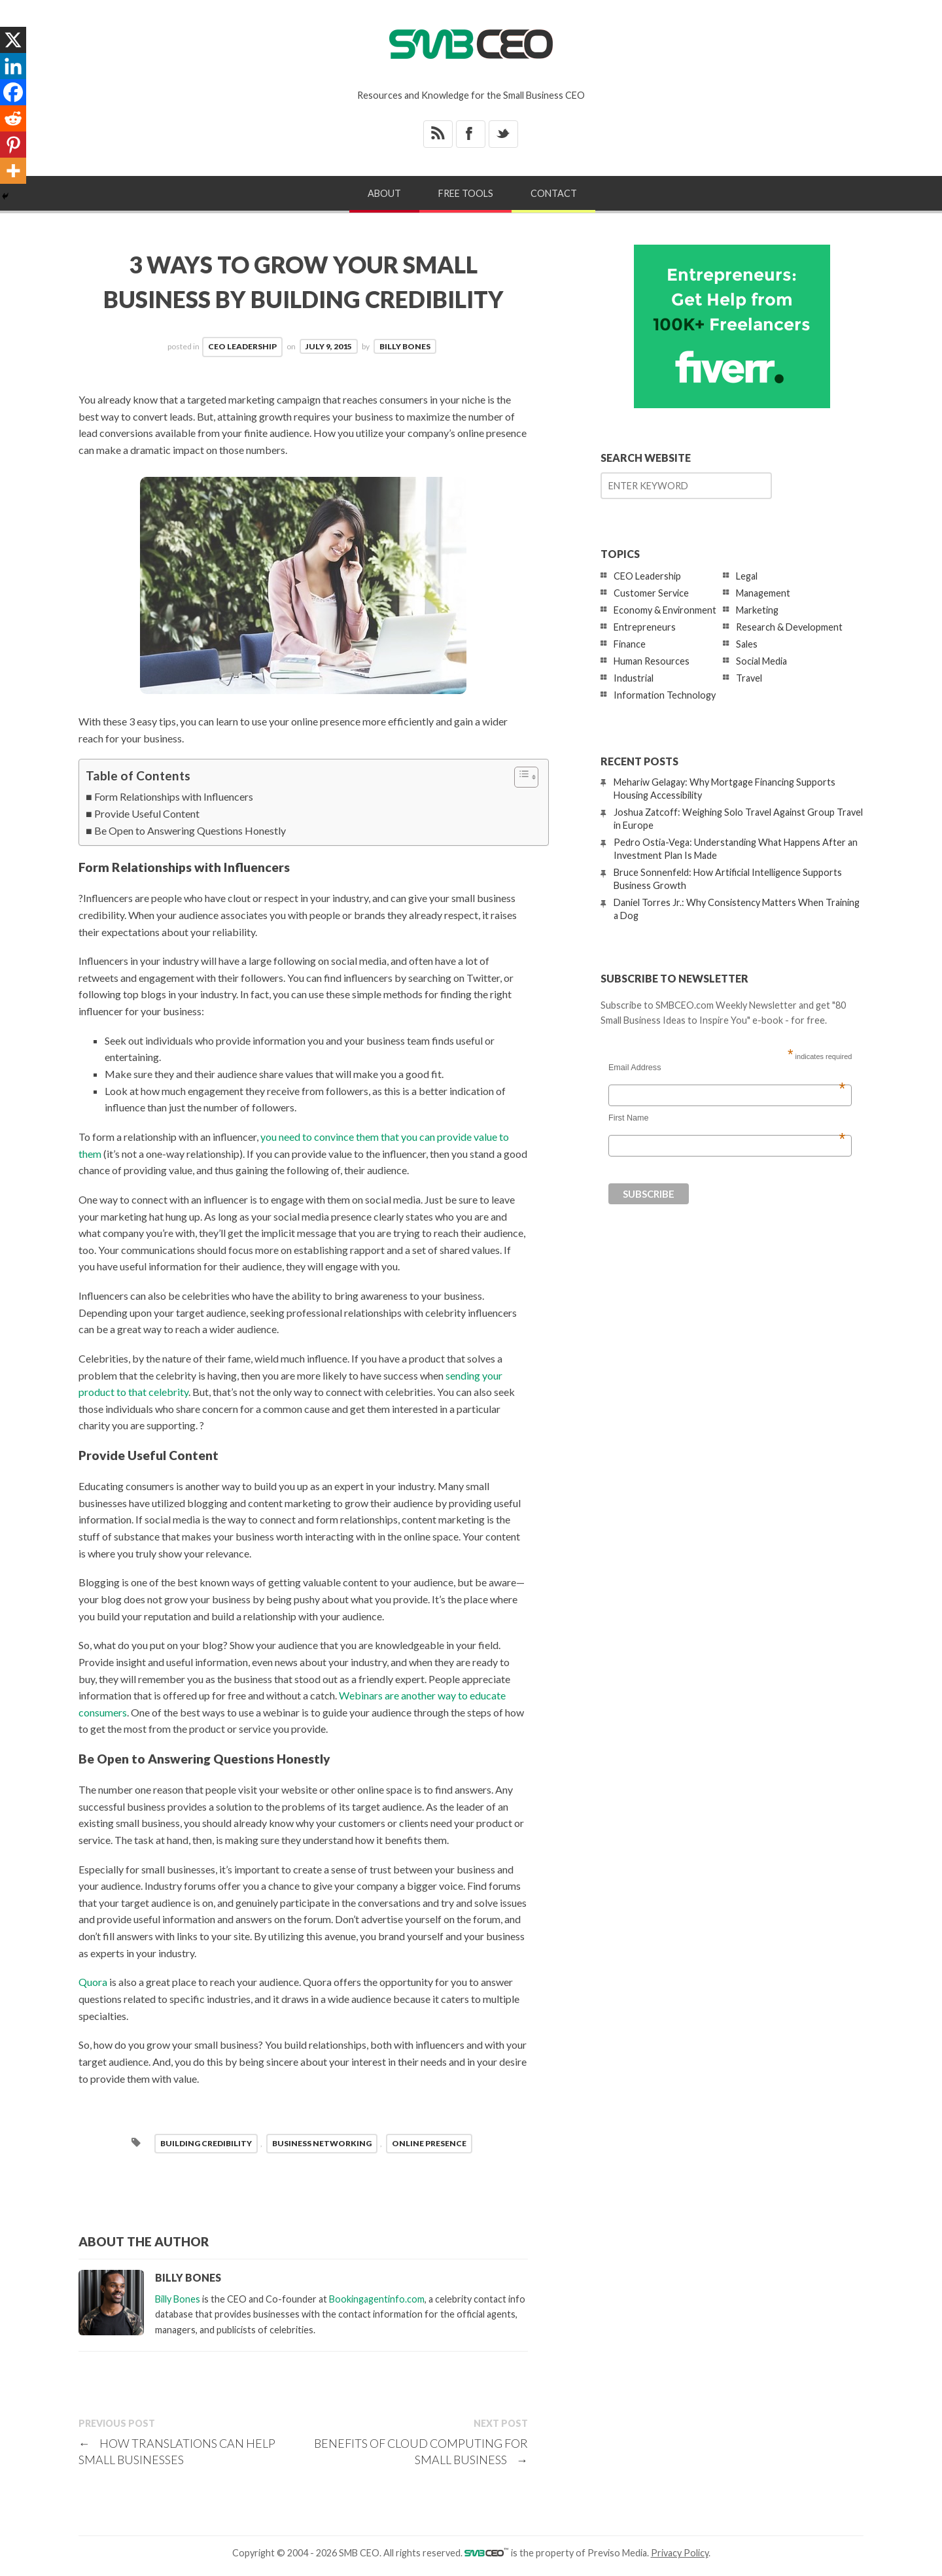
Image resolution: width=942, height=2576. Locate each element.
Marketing (757, 610)
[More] (13, 171)
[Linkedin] (13, 66)
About (384, 193)
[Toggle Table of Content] (519, 777)
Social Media (761, 661)
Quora (92, 1982)
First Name (726, 1118)
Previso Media (617, 2552)
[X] (13, 40)
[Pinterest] (13, 144)
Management (763, 593)
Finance (630, 644)
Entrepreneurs (645, 627)
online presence (429, 2143)
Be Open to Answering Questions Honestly (190, 830)
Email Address (726, 1067)
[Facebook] (13, 92)
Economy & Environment (665, 610)
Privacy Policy (679, 2552)
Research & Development (789, 627)
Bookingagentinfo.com (377, 2299)
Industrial (634, 678)
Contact (554, 193)
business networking (322, 2143)
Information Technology (665, 695)
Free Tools (465, 193)
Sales (747, 644)
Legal (747, 576)
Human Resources (651, 661)
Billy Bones (404, 346)
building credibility (206, 2143)
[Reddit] (13, 118)
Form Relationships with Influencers (173, 796)
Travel (749, 678)
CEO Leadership (242, 346)
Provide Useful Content (147, 813)
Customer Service (651, 593)
